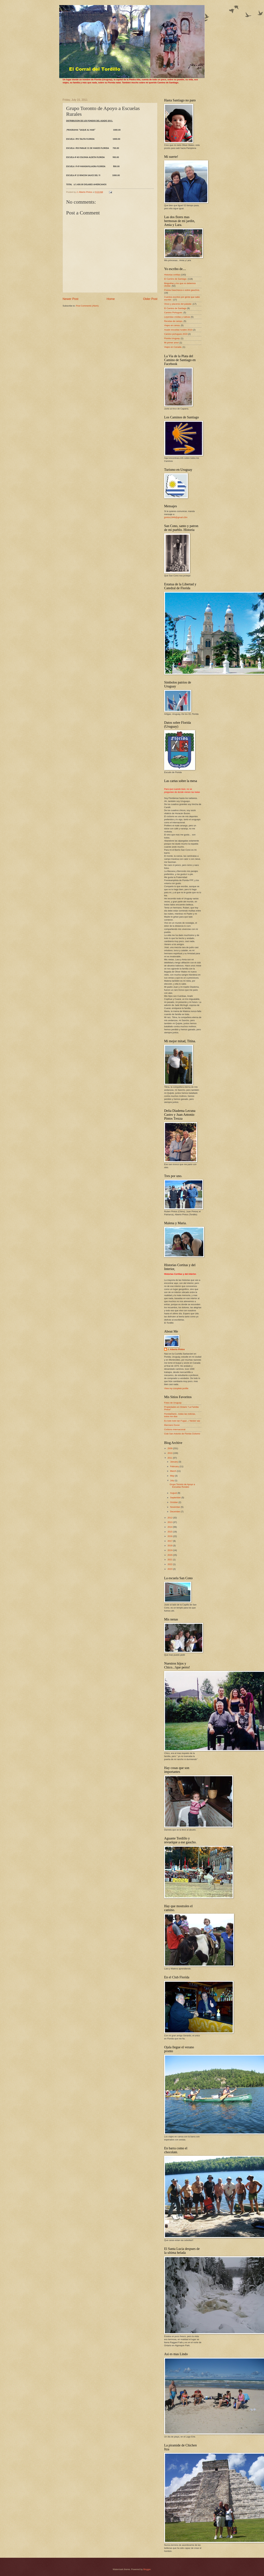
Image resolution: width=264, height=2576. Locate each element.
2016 (170, 1536)
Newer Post (70, 299)
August (174, 1493)
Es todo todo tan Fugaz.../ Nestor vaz (182, 1421)
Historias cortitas (172, 274)
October (174, 1502)
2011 (170, 1458)
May (172, 1475)
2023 (170, 1569)
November (175, 1507)
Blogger (147, 2569)
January (174, 1461)
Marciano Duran (172, 1425)
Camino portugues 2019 (175, 334)
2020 (170, 1555)
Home (111, 299)
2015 (170, 1531)
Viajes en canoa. (172, 325)
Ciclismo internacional (174, 1429)
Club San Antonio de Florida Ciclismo (182, 1433)
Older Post (150, 299)
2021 (170, 1559)
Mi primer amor (171, 342)
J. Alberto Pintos (176, 1349)
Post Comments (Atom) (87, 305)
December (175, 1511)
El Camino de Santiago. (175, 279)
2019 (170, 1550)
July (172, 1480)
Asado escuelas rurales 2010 (178, 329)
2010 (170, 1453)
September (175, 1497)
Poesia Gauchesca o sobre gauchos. (182, 290)
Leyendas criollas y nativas (177, 317)
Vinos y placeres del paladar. (178, 304)
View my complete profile (176, 1388)
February (174, 1466)
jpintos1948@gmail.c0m (176, 517)
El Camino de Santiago (175, 308)
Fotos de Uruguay (172, 1402)
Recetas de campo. (173, 321)
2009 (170, 1448)
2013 (170, 1522)
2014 (170, 1527)
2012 (170, 1517)
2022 (170, 1564)
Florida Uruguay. (172, 338)
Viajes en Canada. (173, 347)
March (173, 1471)
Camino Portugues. (173, 312)
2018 (170, 1545)
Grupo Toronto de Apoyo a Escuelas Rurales (182, 1485)
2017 (170, 1541)
